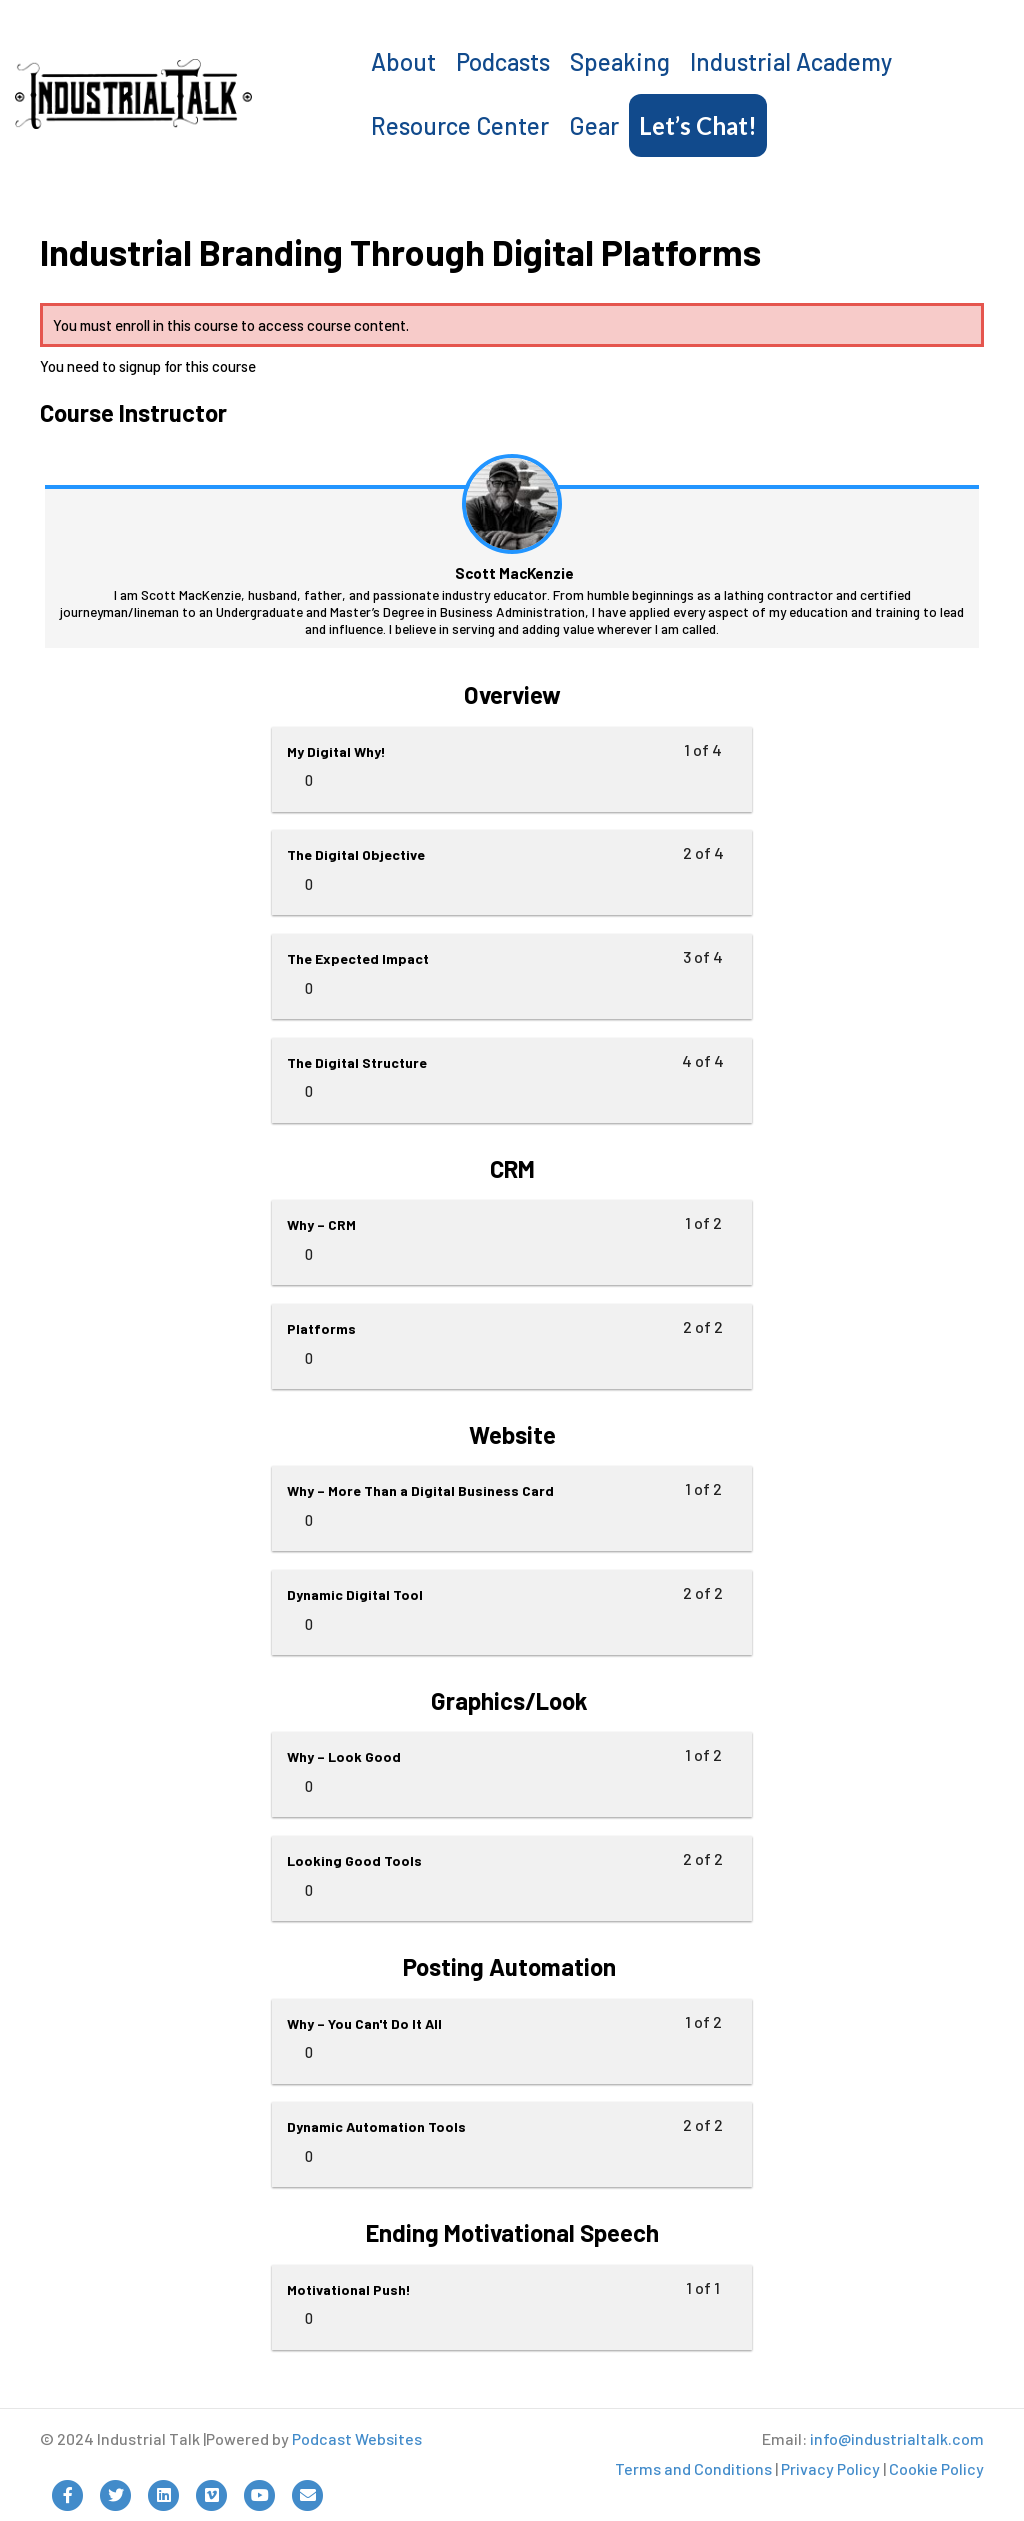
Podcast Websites (357, 2438)
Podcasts (503, 61)
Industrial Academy (791, 61)
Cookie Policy (936, 2468)
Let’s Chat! (698, 125)
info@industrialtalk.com (897, 2438)
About (403, 61)
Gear (594, 125)
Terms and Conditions (693, 2468)
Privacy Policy (830, 2468)
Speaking (620, 61)
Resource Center (460, 125)
